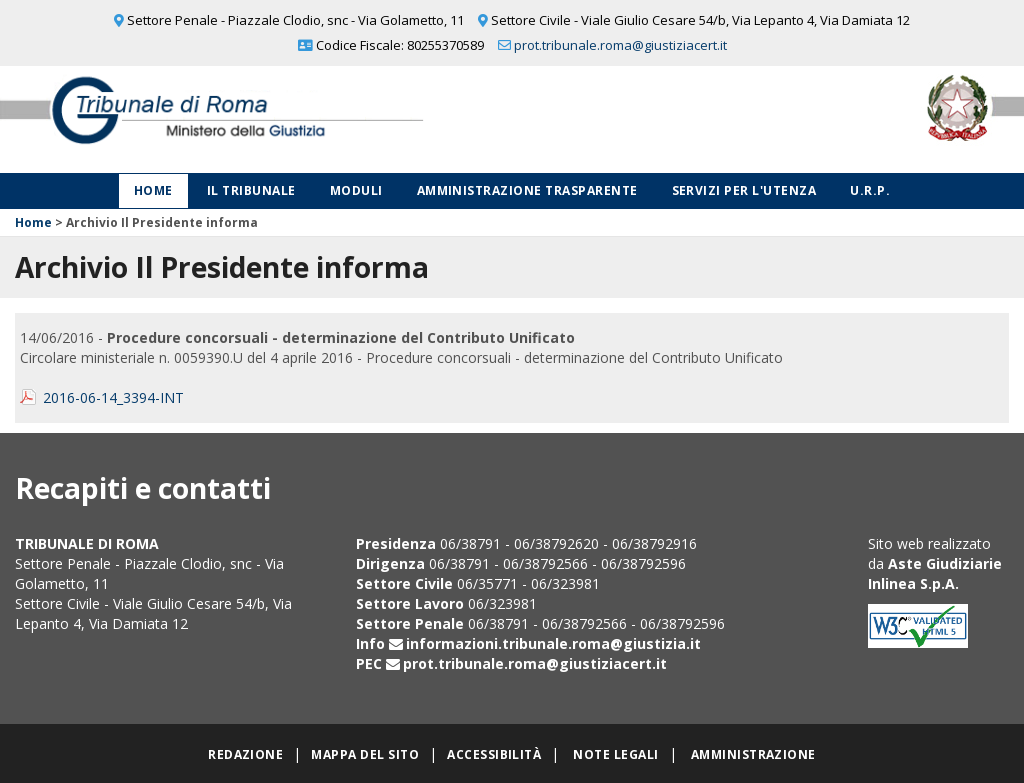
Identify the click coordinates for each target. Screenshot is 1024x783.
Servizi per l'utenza (744, 190)
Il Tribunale (251, 190)
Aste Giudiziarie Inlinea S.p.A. (935, 573)
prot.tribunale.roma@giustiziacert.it (620, 45)
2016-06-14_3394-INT (113, 397)
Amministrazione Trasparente (527, 190)
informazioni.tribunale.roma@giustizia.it (553, 643)
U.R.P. (870, 190)
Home (153, 190)
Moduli (356, 190)
